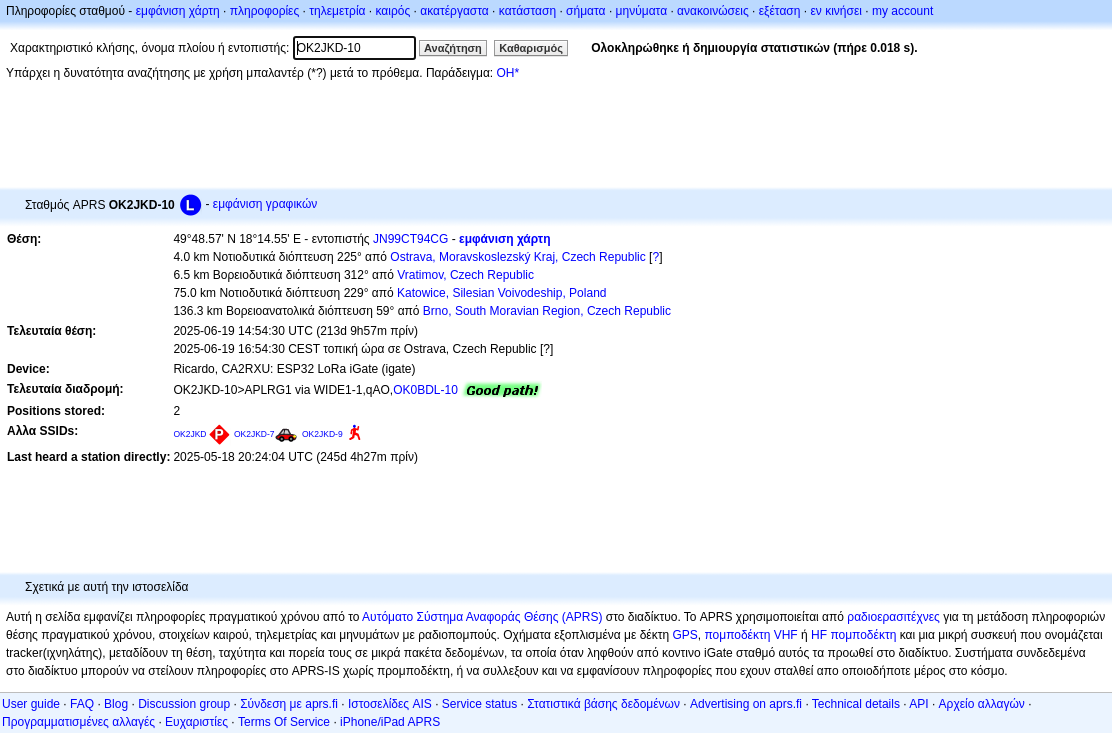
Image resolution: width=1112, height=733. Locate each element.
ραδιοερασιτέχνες (893, 617)
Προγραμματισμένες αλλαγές (78, 722)
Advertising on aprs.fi (746, 704)
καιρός (393, 11)
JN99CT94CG (410, 239)
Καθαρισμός (531, 48)
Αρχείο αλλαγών (982, 704)
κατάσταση (527, 11)
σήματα (585, 11)
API (918, 704)
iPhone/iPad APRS (390, 722)
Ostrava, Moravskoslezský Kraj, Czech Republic (517, 257)
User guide (31, 704)
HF (819, 635)
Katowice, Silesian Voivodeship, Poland (501, 293)
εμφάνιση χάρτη (178, 11)
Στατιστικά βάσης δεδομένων (603, 704)
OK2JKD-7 (254, 434)
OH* (507, 73)
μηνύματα (642, 11)
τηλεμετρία (337, 11)
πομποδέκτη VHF (750, 635)
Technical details (856, 704)
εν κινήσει (835, 11)
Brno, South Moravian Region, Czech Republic (547, 311)
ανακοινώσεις (713, 11)
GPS (684, 635)
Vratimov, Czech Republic (465, 275)
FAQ (82, 704)
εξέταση (780, 11)
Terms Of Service (284, 722)
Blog (116, 704)
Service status (479, 704)
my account (902, 11)
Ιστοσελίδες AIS (390, 704)
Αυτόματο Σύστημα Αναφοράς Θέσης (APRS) (482, 617)
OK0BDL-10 (425, 390)
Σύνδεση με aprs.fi (289, 704)
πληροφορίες (265, 11)
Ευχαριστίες (196, 722)
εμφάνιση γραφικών (265, 204)
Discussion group (184, 704)
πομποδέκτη (863, 635)
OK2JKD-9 (322, 434)
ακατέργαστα (454, 11)
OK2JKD (189, 434)
